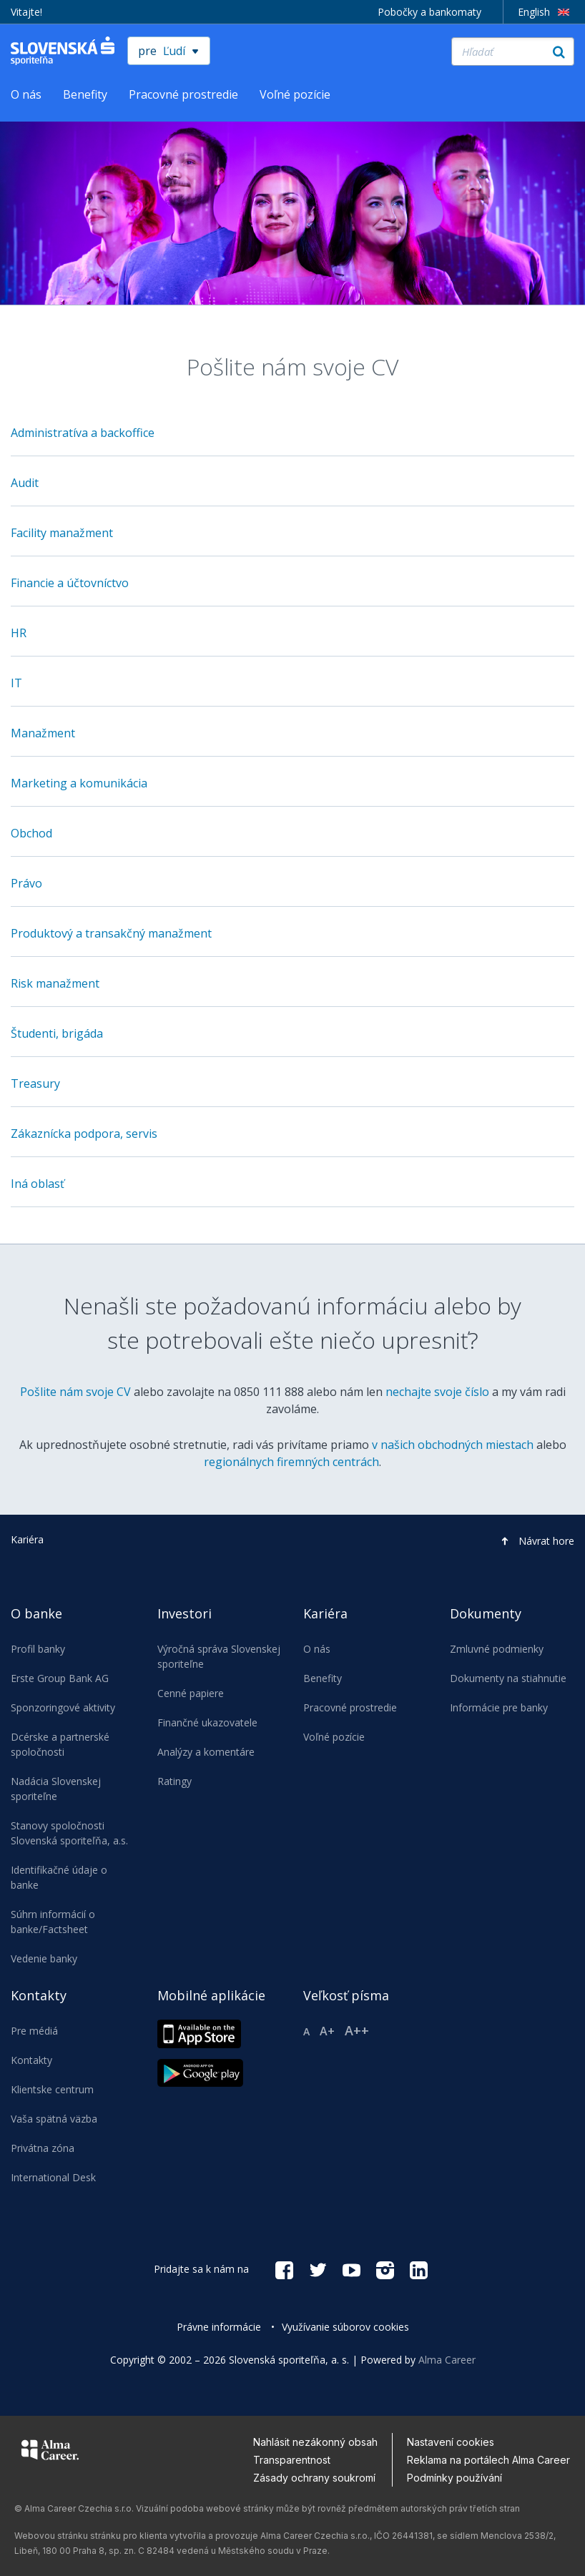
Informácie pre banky (499, 1707)
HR (18, 633)
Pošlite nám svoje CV (75, 1392)
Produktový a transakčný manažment (111, 933)
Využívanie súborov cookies (345, 2327)
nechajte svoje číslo (437, 1392)
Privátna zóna (42, 2148)
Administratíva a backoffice (82, 433)
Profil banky (38, 1649)
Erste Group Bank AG (60, 1678)
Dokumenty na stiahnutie (508, 1678)
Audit (25, 483)
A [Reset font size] (306, 2031)
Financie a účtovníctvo (70, 583)
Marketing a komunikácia (79, 783)
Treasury (35, 1083)
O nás (26, 94)
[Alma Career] (50, 2452)
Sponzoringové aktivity (63, 1707)
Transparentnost (291, 2460)
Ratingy (174, 1781)
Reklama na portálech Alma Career (488, 2460)
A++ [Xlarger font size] (357, 2030)
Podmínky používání (454, 2478)
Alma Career (447, 2359)
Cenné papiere (190, 1693)
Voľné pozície (295, 94)
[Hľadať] (512, 51)
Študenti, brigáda (57, 1033)
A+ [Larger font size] (327, 2031)
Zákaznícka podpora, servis (84, 1133)
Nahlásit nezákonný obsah (315, 2442)
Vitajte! (26, 12)
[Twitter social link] (317, 2269)
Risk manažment (55, 983)
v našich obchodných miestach (453, 1444)
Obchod (31, 833)
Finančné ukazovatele (207, 1722)
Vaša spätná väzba (54, 2118)
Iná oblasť (37, 1183)
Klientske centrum (52, 2089)
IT (16, 683)
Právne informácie (219, 2327)
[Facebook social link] (284, 2269)
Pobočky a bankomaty (429, 12)
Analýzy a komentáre (206, 1752)
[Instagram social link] (385, 2269)
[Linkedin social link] (418, 2269)
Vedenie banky (44, 1958)
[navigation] (292, 1904)
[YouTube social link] (351, 2269)
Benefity (85, 94)
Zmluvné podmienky (497, 1649)
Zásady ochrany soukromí (314, 2478)
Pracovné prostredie (183, 94)
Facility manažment (62, 533)
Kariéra (27, 1539)
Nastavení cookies (450, 2442)
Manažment (43, 733)
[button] (534, 1541)
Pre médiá (34, 2030)
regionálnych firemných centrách (291, 1462)
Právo (26, 883)
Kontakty (31, 2060)
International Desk (53, 2177)
